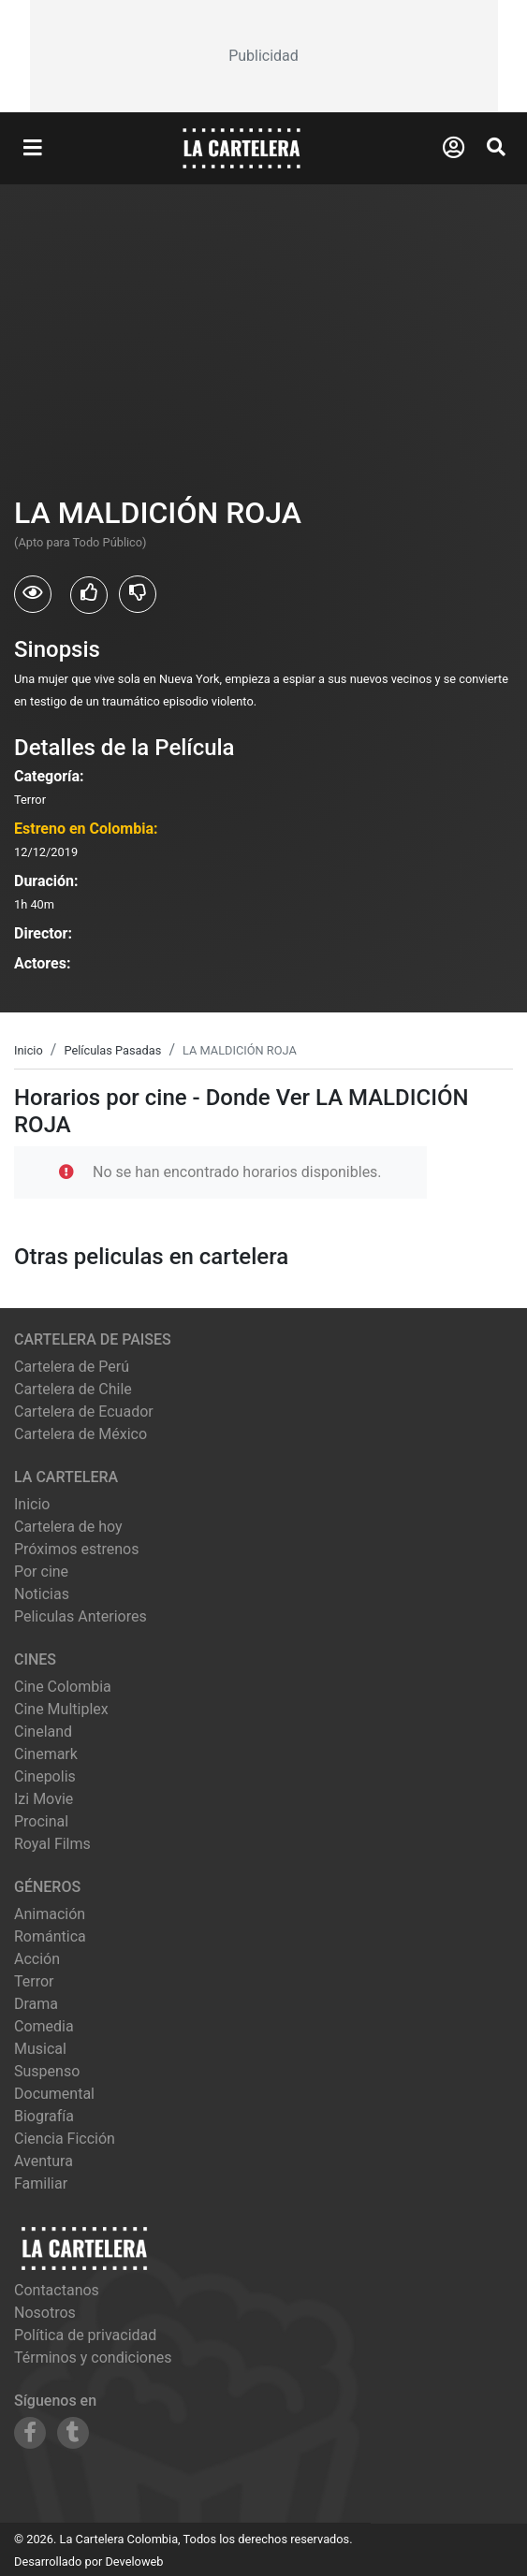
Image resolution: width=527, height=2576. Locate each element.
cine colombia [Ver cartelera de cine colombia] (62, 1687)
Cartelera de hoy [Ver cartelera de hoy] (68, 1526)
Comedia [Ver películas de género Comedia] (44, 2026)
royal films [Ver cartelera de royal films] (52, 1844)
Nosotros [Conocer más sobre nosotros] (45, 2312)
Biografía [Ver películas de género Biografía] (44, 2116)
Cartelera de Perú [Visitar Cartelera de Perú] (71, 1366)
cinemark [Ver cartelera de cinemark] (46, 1754)
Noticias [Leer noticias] (41, 1594)
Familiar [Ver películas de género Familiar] (40, 2183)
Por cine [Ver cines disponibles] (41, 1571)
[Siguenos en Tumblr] (73, 2433)
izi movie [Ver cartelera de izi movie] (43, 1799)
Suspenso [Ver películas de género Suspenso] (47, 2071)
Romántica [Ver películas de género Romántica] (50, 1936)
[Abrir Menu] (33, 148)
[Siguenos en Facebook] (30, 2433)
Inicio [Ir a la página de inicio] (32, 1504)
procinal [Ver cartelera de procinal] (41, 1821)
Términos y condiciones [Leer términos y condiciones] (93, 2357)
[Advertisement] (264, 56)
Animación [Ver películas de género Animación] (49, 1914)
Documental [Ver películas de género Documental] (54, 2094)
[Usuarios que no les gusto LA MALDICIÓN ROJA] (137, 594)
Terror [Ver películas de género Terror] (34, 1981)
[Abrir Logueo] (453, 148)
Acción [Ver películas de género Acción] (37, 1959)
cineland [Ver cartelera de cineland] (43, 1731)
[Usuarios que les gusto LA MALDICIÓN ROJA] (89, 595)
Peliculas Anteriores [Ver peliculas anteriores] (80, 1616)
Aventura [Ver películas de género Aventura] (43, 2161)
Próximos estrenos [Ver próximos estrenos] (76, 1549)
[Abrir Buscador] (496, 147)
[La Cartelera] (241, 147)
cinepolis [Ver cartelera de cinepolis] (45, 1776)
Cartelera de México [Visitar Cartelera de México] (80, 1434)
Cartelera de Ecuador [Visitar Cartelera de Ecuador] (84, 1411)
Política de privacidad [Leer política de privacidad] (85, 2335)
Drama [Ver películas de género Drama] (36, 2004)
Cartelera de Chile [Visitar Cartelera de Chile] (73, 1389)
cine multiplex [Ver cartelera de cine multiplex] (61, 1709)
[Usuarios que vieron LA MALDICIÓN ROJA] (32, 594)
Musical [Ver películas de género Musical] (40, 2049)
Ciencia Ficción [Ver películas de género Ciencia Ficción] (64, 2138)
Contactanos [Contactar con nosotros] (56, 2290)
